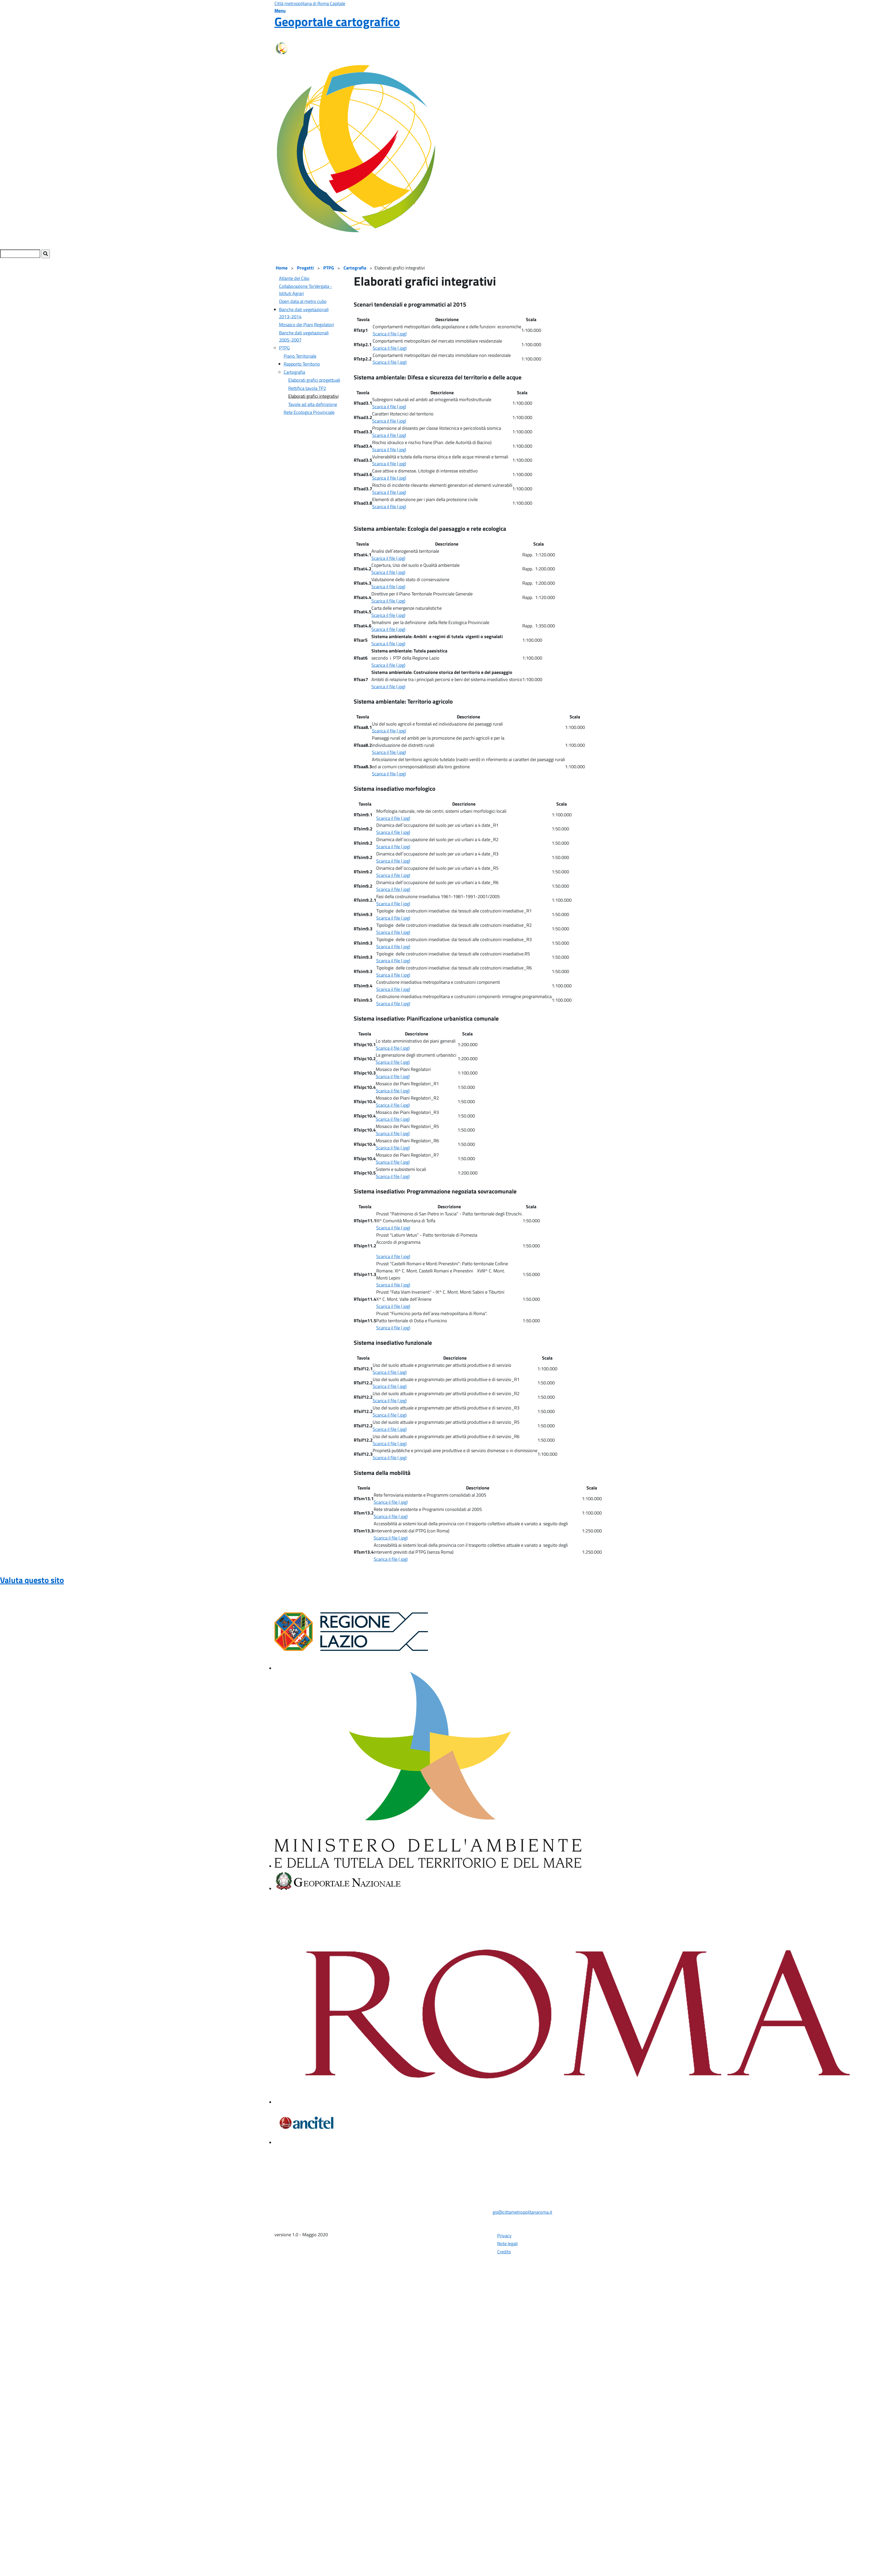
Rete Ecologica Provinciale (309, 412)
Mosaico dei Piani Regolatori (306, 324)
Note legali (507, 2243)
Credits (504, 2251)
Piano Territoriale (300, 356)
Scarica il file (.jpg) (390, 333)
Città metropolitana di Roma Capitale (309, 3)
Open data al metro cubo (303, 301)
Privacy (504, 2235)
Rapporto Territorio (302, 363)
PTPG (328, 267)
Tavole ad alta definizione (312, 404)
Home (281, 267)
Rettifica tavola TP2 (307, 388)
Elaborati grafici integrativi (313, 396)
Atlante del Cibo (294, 278)
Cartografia (354, 267)
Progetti (305, 267)
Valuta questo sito (32, 1580)
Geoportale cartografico (337, 21)
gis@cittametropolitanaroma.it (522, 2212)
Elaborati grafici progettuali (314, 380)
